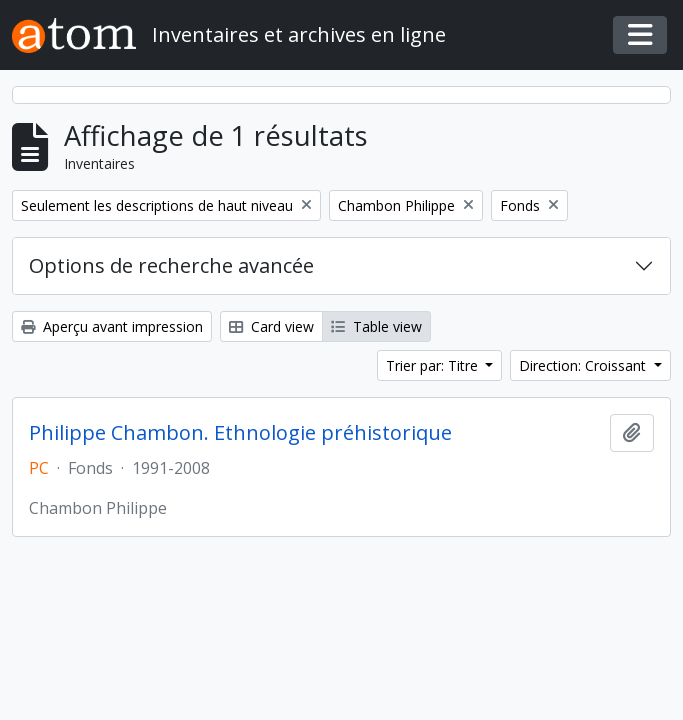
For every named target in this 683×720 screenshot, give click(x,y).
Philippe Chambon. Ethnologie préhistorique (240, 433)
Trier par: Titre (434, 365)
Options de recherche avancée (171, 265)
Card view (271, 326)
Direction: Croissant (584, 365)
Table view (376, 326)
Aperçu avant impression (112, 326)
